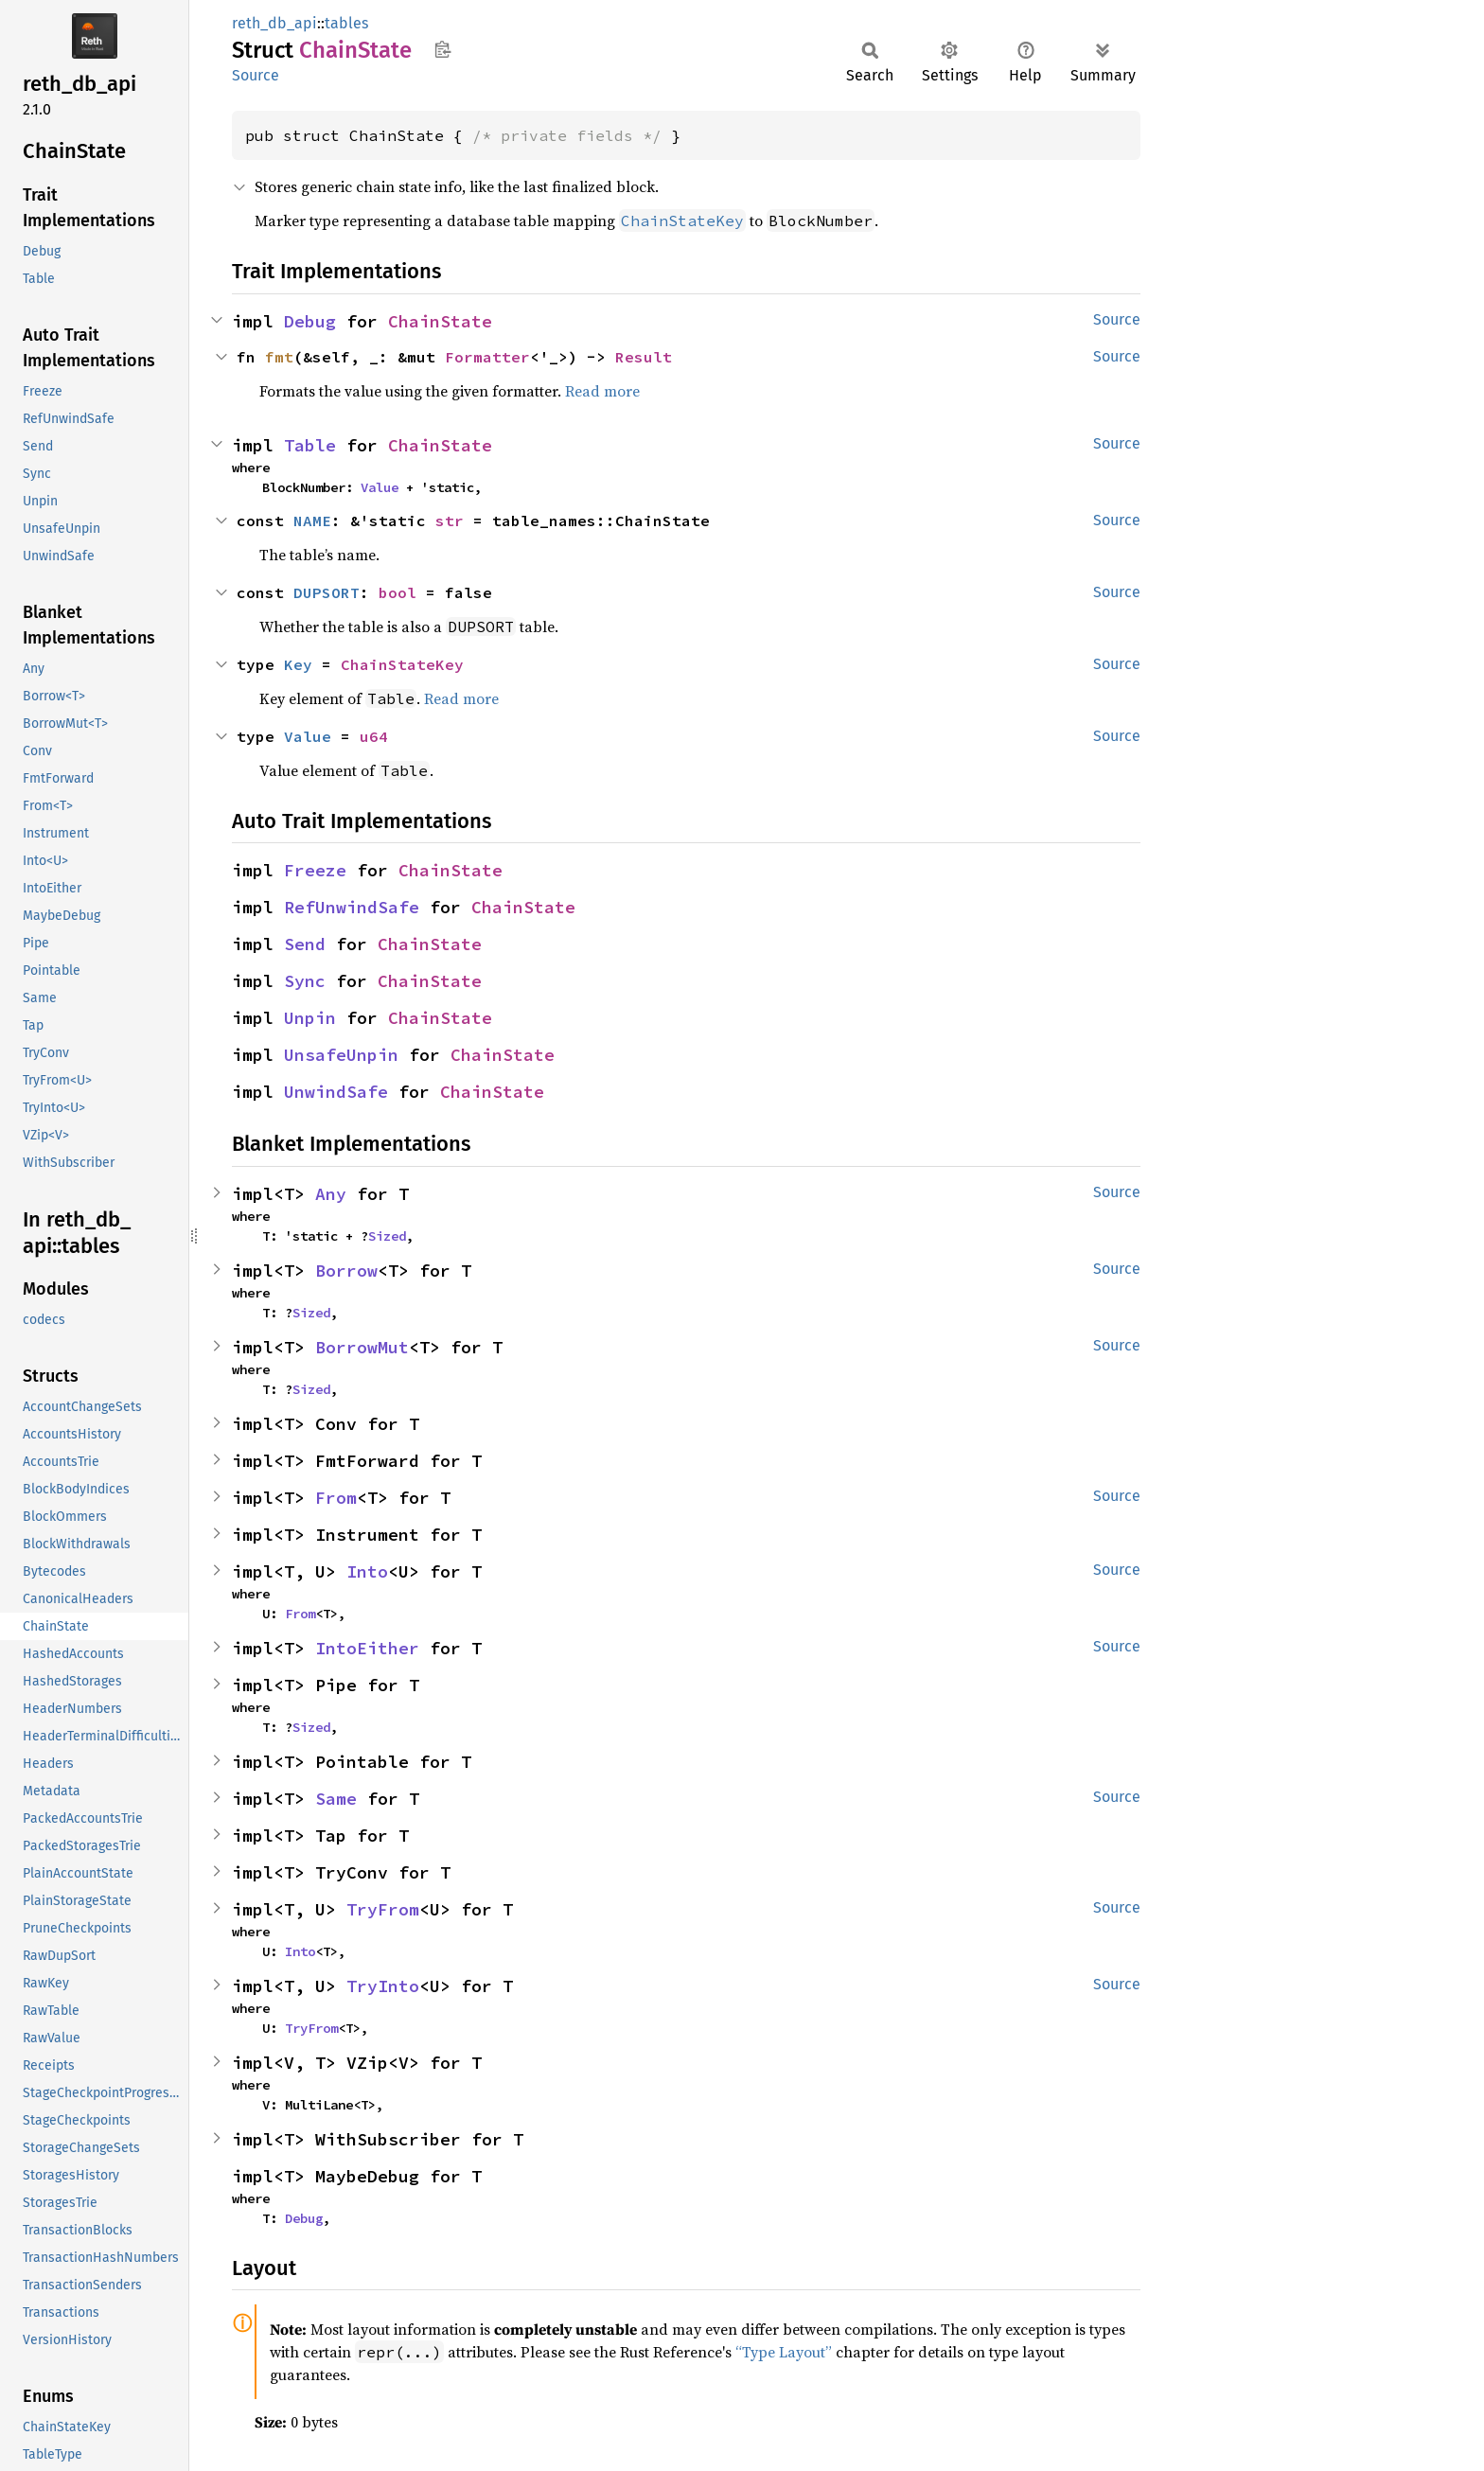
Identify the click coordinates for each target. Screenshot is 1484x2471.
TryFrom (382, 1909)
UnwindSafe (336, 1092)
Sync (305, 981)
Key (298, 664)
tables (346, 23)
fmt (279, 356)
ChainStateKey (402, 664)
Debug (310, 321)
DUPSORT (326, 592)
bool (397, 592)
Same (336, 1798)
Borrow (346, 1270)
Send (305, 944)
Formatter (487, 356)
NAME (312, 520)
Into (367, 1571)
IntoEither (367, 1648)
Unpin (310, 1018)
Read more (602, 390)
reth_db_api (274, 23)
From (336, 1498)
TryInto (382, 1986)
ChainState (440, 321)
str (449, 520)
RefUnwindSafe (351, 907)
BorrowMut (362, 1347)
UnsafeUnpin (341, 1055)
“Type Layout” (783, 2351)
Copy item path (442, 49)
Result (643, 356)
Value (379, 487)
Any (330, 1194)
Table (310, 445)
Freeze (315, 870)
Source (255, 75)
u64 (374, 736)
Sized (387, 1235)
